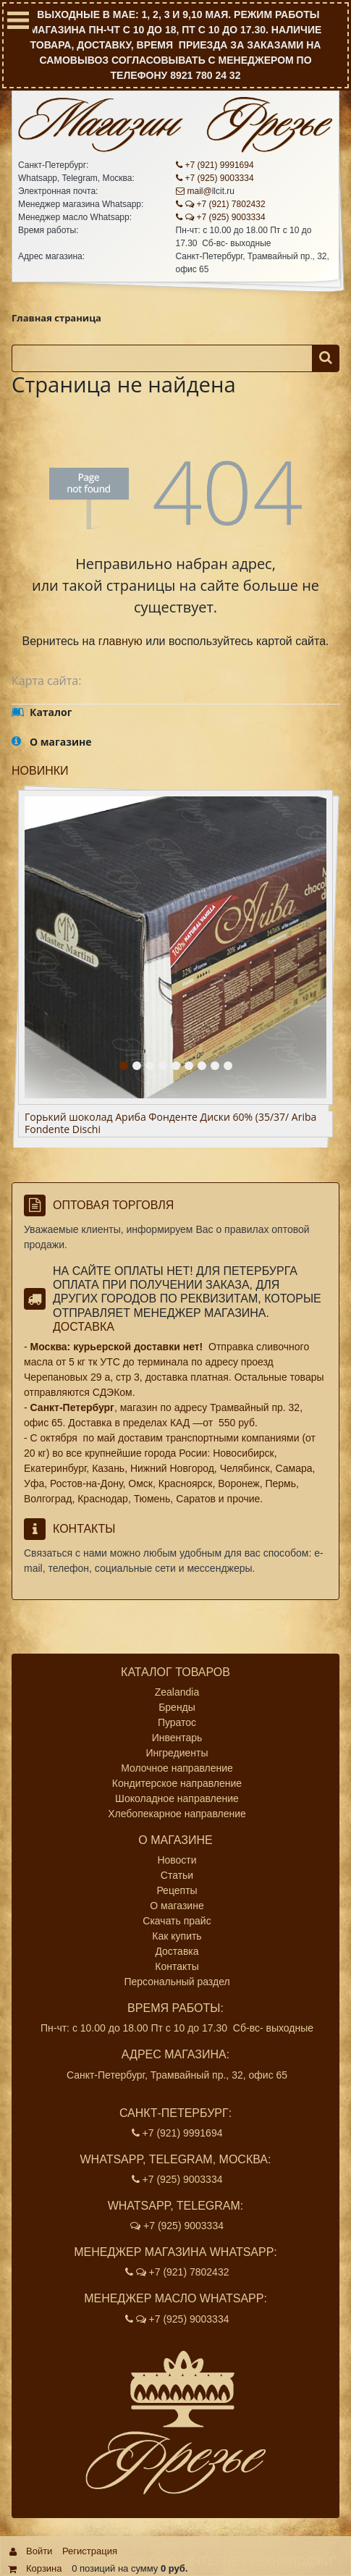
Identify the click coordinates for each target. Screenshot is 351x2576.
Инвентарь (177, 1737)
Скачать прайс (177, 1921)
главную (120, 641)
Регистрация (89, 2551)
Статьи (177, 1875)
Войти (39, 2551)
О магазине (176, 1905)
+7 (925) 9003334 (215, 178)
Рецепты (176, 1890)
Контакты (176, 1966)
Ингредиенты (176, 1753)
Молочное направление (177, 1768)
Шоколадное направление (177, 1798)
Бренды (176, 1707)
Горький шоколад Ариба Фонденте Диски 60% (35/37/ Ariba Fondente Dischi (170, 1123)
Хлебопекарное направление (177, 1813)
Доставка (83, 1327)
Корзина (44, 2568)
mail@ (194, 191)
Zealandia (177, 1692)
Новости (176, 1860)
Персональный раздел (176, 1981)
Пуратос (177, 1722)
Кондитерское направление (177, 1783)
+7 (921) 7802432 (221, 204)
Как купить (176, 1936)
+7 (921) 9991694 (215, 165)
